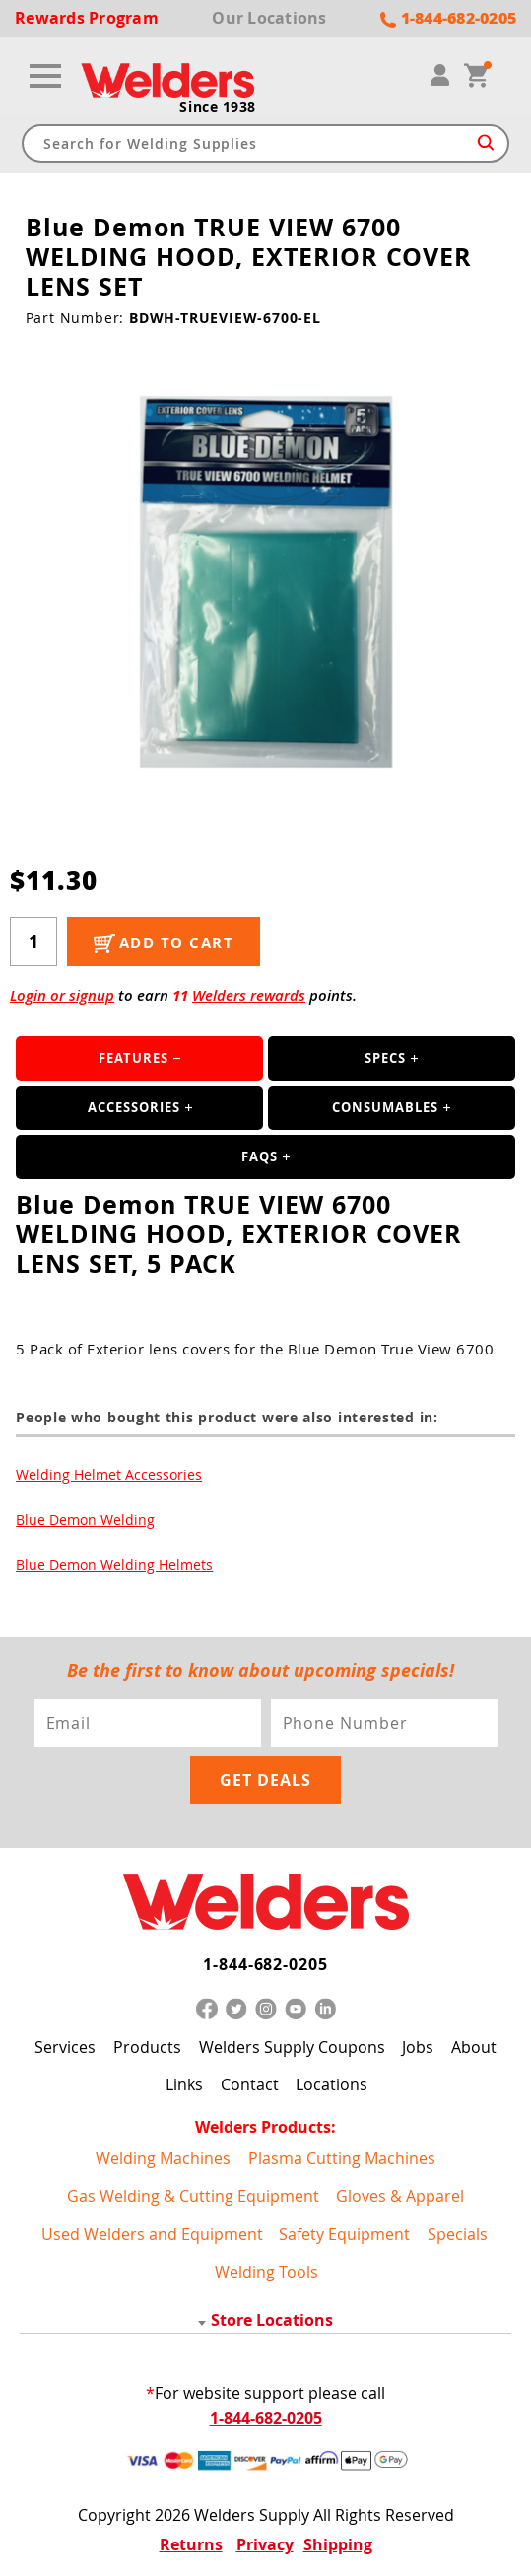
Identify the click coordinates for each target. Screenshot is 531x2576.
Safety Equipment (344, 2234)
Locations (331, 2084)
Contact (250, 2084)
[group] (266, 582)
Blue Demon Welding (85, 1519)
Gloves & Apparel (400, 2196)
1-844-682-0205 (265, 1964)
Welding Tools (266, 2271)
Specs (385, 1058)
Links (184, 2084)
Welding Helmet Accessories (109, 1474)
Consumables (385, 1107)
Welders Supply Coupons (292, 2047)
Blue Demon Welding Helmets (114, 1564)
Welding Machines (163, 2158)
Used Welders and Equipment (152, 2234)
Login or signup (62, 995)
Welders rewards (248, 995)
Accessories (134, 1107)
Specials (458, 2234)
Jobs (417, 2047)
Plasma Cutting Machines (341, 2158)
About (474, 2047)
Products (147, 2047)
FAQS (259, 1156)
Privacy (265, 2544)
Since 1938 (217, 107)
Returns (191, 2544)
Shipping (337, 2544)
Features (133, 1058)
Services (65, 2047)
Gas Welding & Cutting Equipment (193, 2196)
